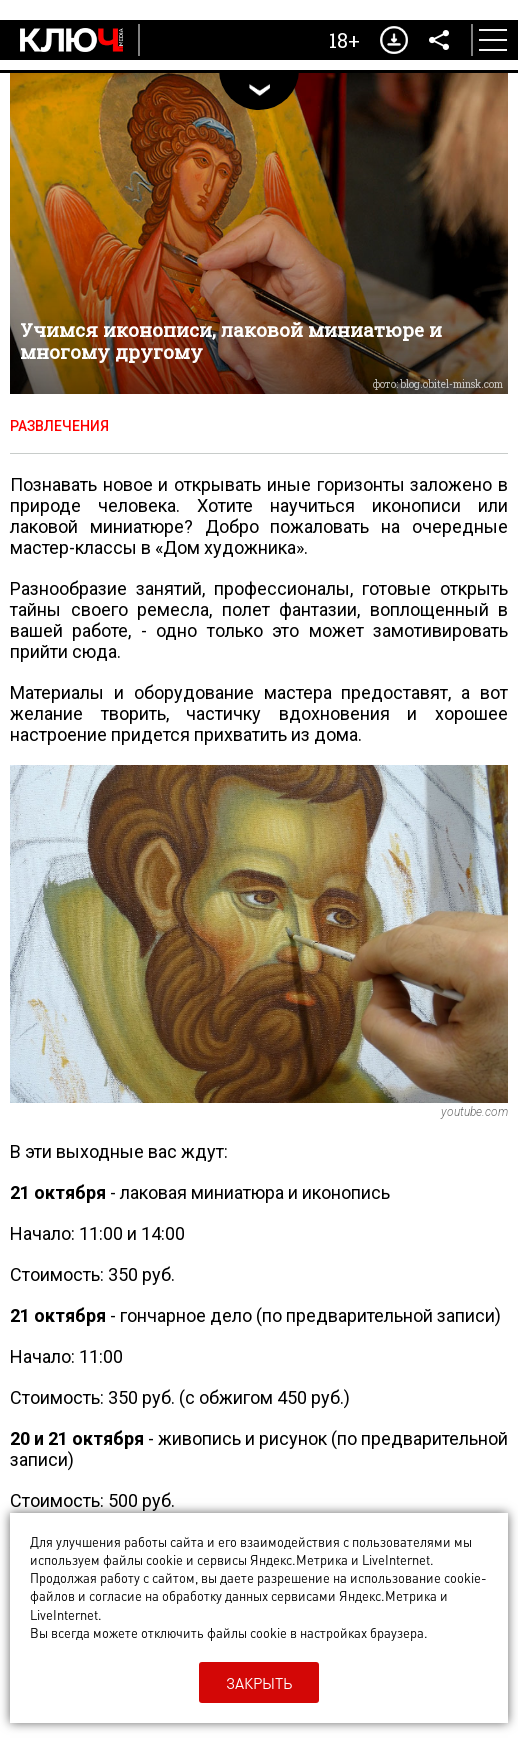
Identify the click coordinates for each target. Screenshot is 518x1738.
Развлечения (59, 426)
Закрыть (259, 1683)
